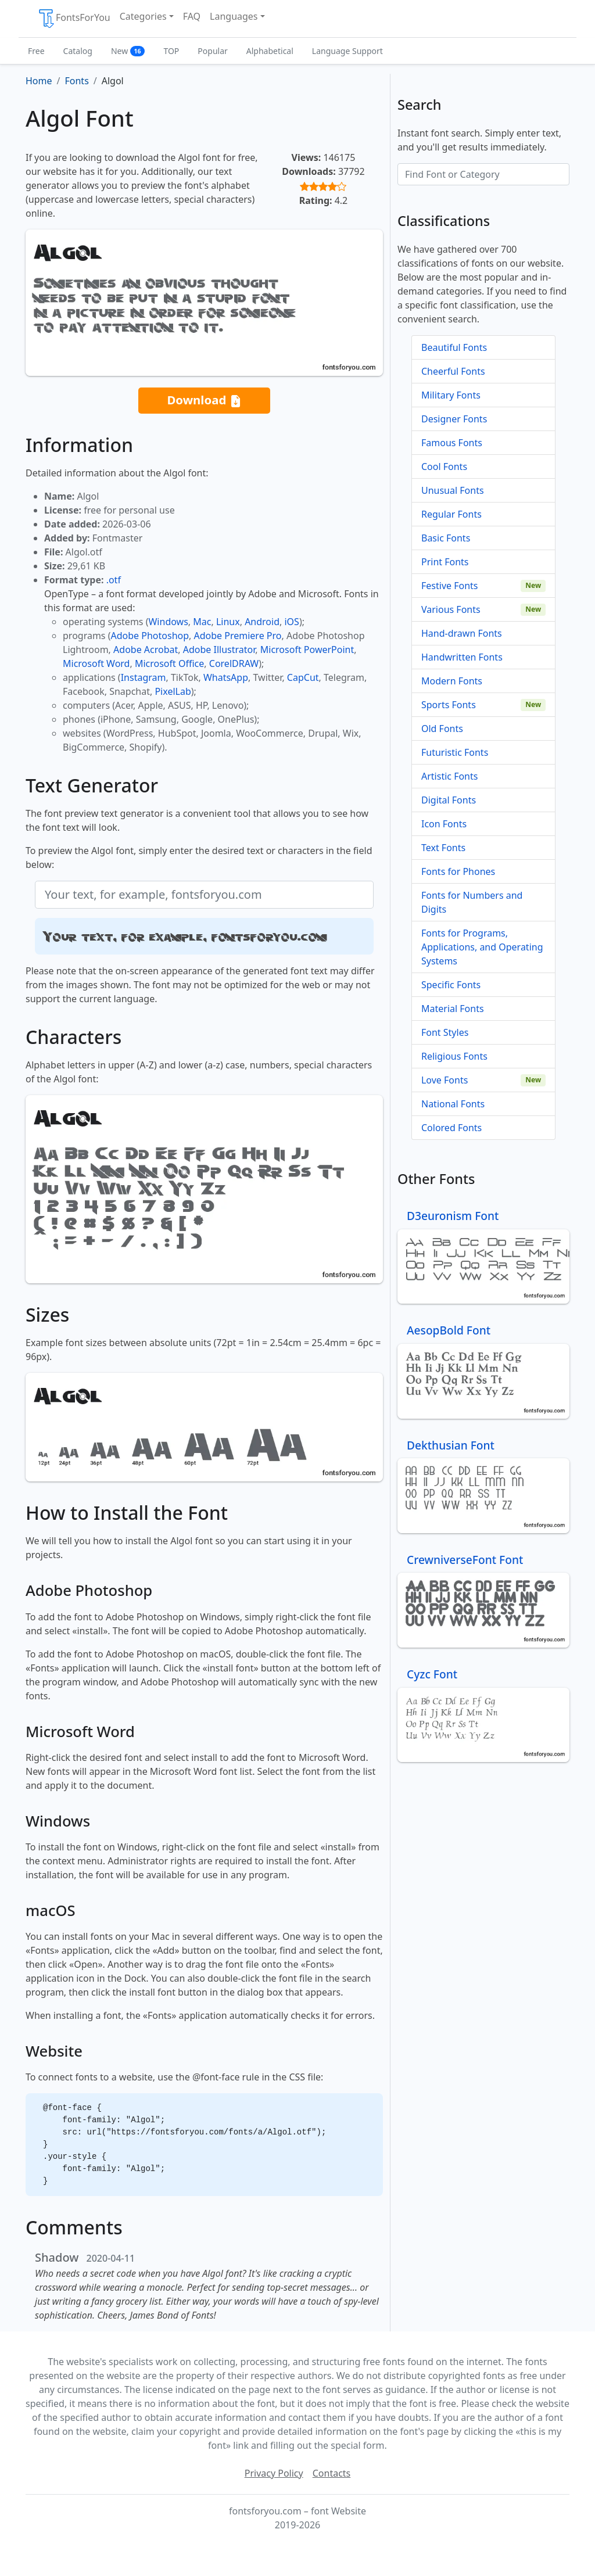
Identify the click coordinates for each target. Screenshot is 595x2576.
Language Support (347, 50)
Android (262, 621)
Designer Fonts (454, 418)
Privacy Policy (274, 2473)
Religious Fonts (454, 1056)
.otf (113, 579)
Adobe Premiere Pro (238, 635)
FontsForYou (73, 18)
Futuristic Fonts (454, 752)
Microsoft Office (169, 663)
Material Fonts (452, 1008)
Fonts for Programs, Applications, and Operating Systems (482, 947)
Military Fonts (451, 395)
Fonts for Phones (458, 871)
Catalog (77, 50)
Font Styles (444, 1032)
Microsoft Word (96, 663)
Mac (202, 621)
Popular (212, 50)
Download (204, 401)
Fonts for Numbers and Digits (471, 902)
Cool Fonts (444, 466)
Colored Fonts (451, 1127)
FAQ (191, 16)
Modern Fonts (451, 681)
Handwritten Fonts (462, 657)
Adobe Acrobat (145, 649)
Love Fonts (444, 1080)
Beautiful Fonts (454, 347)
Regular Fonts (451, 514)
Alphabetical (269, 50)
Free (36, 50)
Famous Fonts (451, 442)
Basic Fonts (445, 538)
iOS (291, 621)
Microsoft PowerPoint (307, 649)
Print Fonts (445, 561)
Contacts (332, 2473)
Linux (228, 621)
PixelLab (173, 691)
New (128, 50)
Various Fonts (451, 609)
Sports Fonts (448, 704)
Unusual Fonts (452, 490)
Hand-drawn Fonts (461, 633)
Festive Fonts (449, 585)
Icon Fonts (444, 823)
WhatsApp (225, 677)
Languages (233, 16)
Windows (168, 621)
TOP (171, 50)
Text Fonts (443, 847)
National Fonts (453, 1103)
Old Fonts (442, 728)
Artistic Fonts (449, 776)
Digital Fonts (448, 800)
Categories (143, 16)
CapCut (303, 677)
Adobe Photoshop (150, 635)
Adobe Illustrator (219, 649)
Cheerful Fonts (453, 371)
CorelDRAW (234, 663)
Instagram (143, 677)
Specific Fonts (451, 984)
